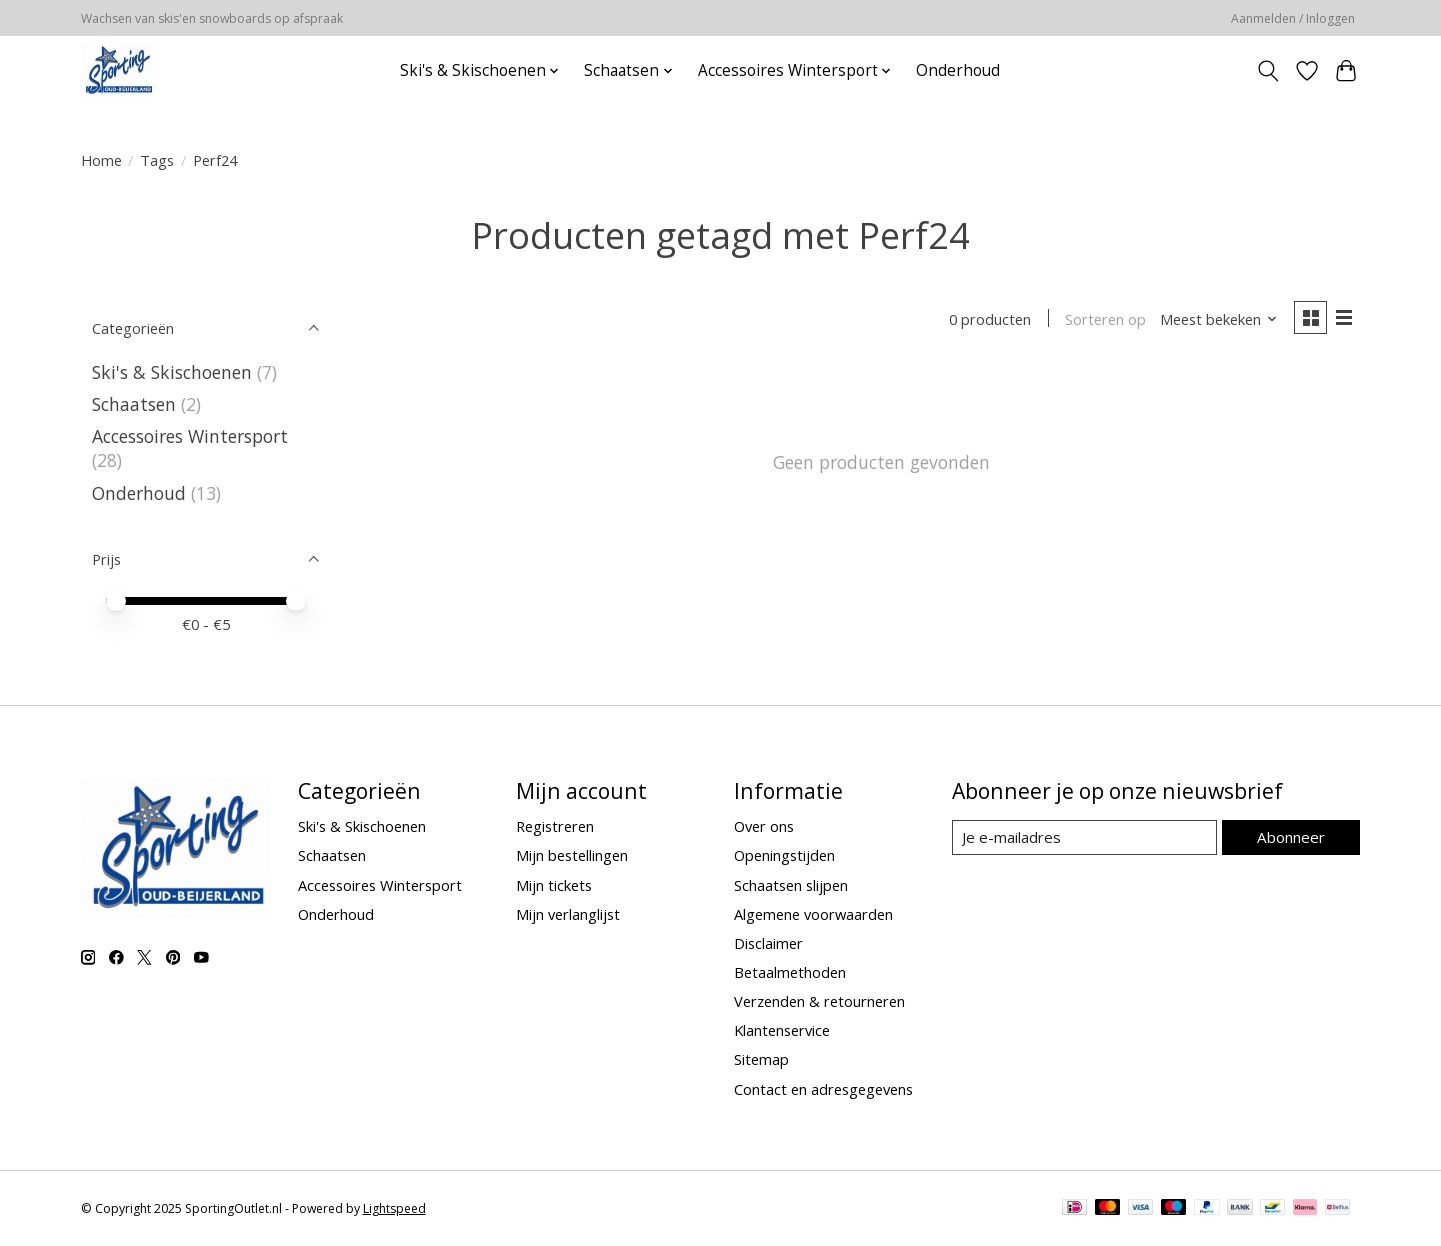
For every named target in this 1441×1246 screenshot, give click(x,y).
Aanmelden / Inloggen (1293, 18)
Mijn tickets (554, 885)
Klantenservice (782, 1030)
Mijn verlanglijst (568, 914)
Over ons (764, 826)
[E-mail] (1084, 838)
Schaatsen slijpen (791, 885)
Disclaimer (768, 943)
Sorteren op (1103, 320)
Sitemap (761, 1059)
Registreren (555, 826)
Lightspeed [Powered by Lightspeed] (394, 1208)
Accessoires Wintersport (190, 436)
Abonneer (1291, 837)
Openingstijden (784, 855)
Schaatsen (134, 404)
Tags (157, 160)
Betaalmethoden (790, 972)
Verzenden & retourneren (819, 1001)
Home (101, 160)
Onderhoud (958, 70)
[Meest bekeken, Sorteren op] (1216, 320)
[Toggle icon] (1268, 71)
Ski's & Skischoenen (172, 372)
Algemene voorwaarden (813, 914)
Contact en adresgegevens (823, 1089)
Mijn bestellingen (572, 855)
